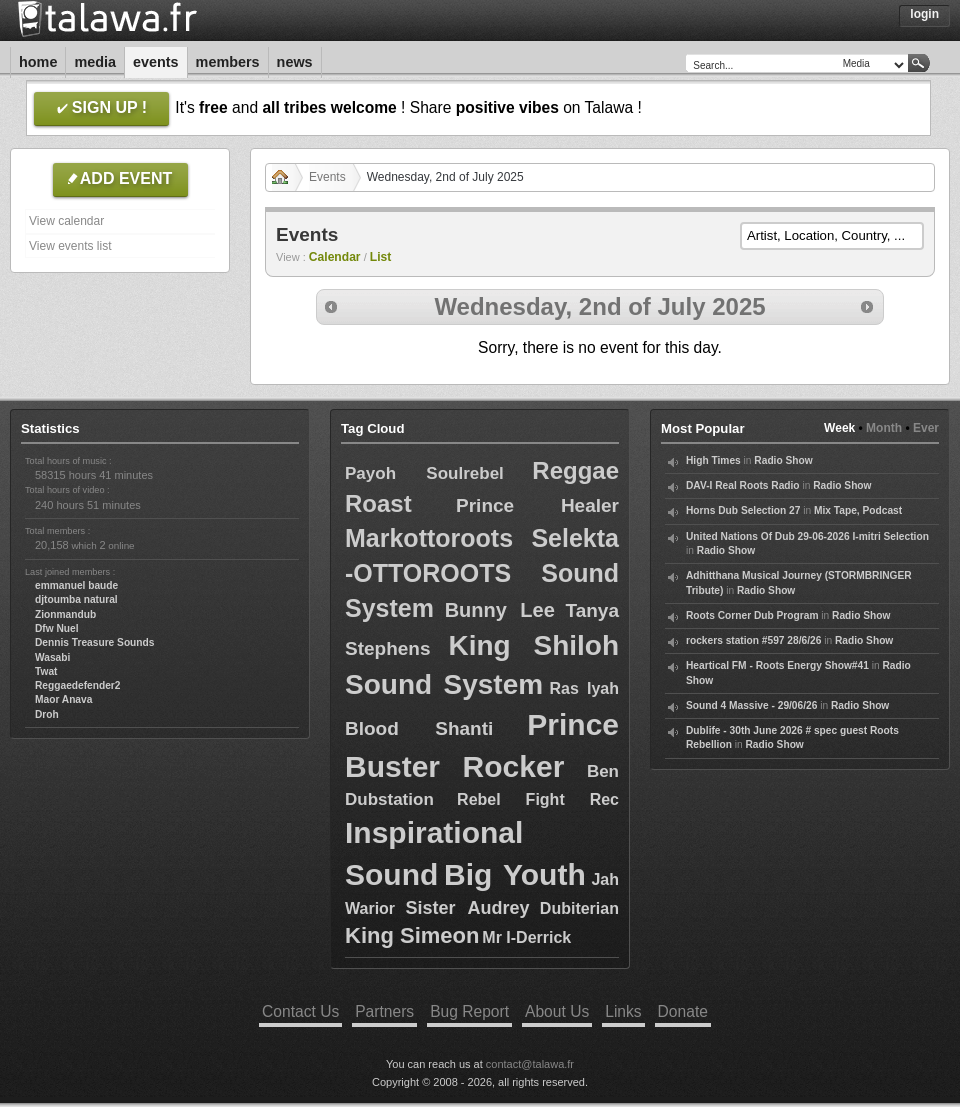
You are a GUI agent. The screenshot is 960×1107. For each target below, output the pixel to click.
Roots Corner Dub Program (752, 615)
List (381, 257)
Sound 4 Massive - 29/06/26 (751, 705)
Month (884, 428)
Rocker (514, 766)
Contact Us (300, 1011)
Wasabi (52, 657)
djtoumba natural (76, 599)
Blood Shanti (419, 728)
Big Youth (515, 874)
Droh (47, 714)
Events (156, 62)
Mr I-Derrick (526, 937)
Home (38, 62)
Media (95, 62)
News (295, 62)
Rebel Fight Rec (538, 799)
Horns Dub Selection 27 (743, 510)
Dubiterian (579, 908)
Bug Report (469, 1011)
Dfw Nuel (57, 628)
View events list (70, 246)
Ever (926, 428)
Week (839, 428)
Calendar (335, 257)
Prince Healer (537, 505)
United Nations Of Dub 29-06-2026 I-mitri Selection (807, 536)
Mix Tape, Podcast (858, 510)
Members (228, 62)
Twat (46, 671)
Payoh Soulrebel (424, 473)
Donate (683, 1011)
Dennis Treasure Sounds (94, 642)
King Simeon (412, 935)
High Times (713, 460)
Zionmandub (65, 614)
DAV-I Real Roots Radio (743, 485)
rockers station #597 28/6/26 (753, 640)
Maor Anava (63, 699)
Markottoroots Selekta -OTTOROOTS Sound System (482, 573)
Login (924, 14)
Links (623, 1011)
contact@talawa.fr (530, 1064)
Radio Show (783, 460)
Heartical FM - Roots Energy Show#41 (777, 665)
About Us (557, 1011)
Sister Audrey (467, 908)
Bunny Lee (500, 610)
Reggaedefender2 (78, 685)
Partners (384, 1011)
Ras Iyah (584, 688)
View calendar (66, 221)
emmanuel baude (76, 585)
